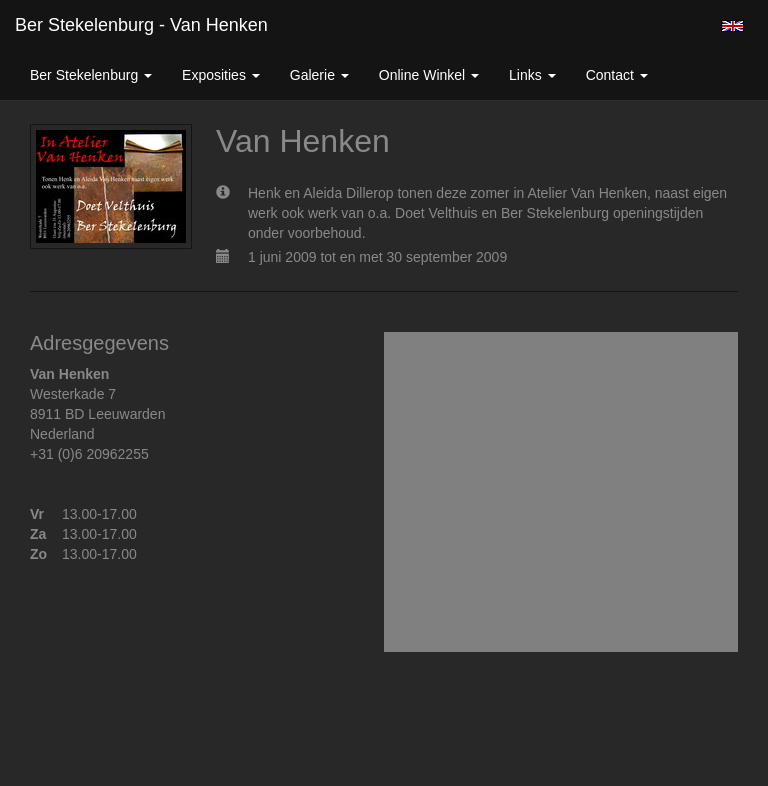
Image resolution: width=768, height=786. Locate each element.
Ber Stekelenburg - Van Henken (141, 25)
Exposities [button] (221, 75)
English (732, 26)
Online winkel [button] (429, 75)
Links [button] (532, 75)
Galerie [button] (319, 75)
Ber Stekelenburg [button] (91, 75)
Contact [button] (617, 75)
